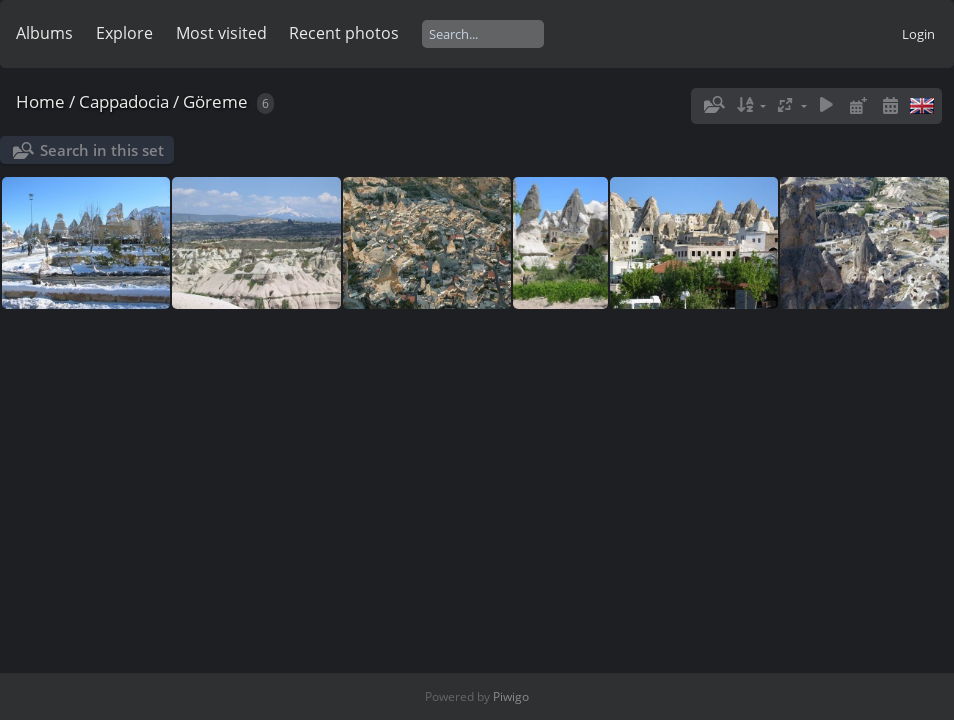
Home (40, 101)
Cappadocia (124, 101)
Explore (124, 33)
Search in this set (102, 150)
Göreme (215, 101)
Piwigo (511, 696)
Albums (44, 33)
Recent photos (344, 33)
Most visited (221, 33)
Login (918, 34)
